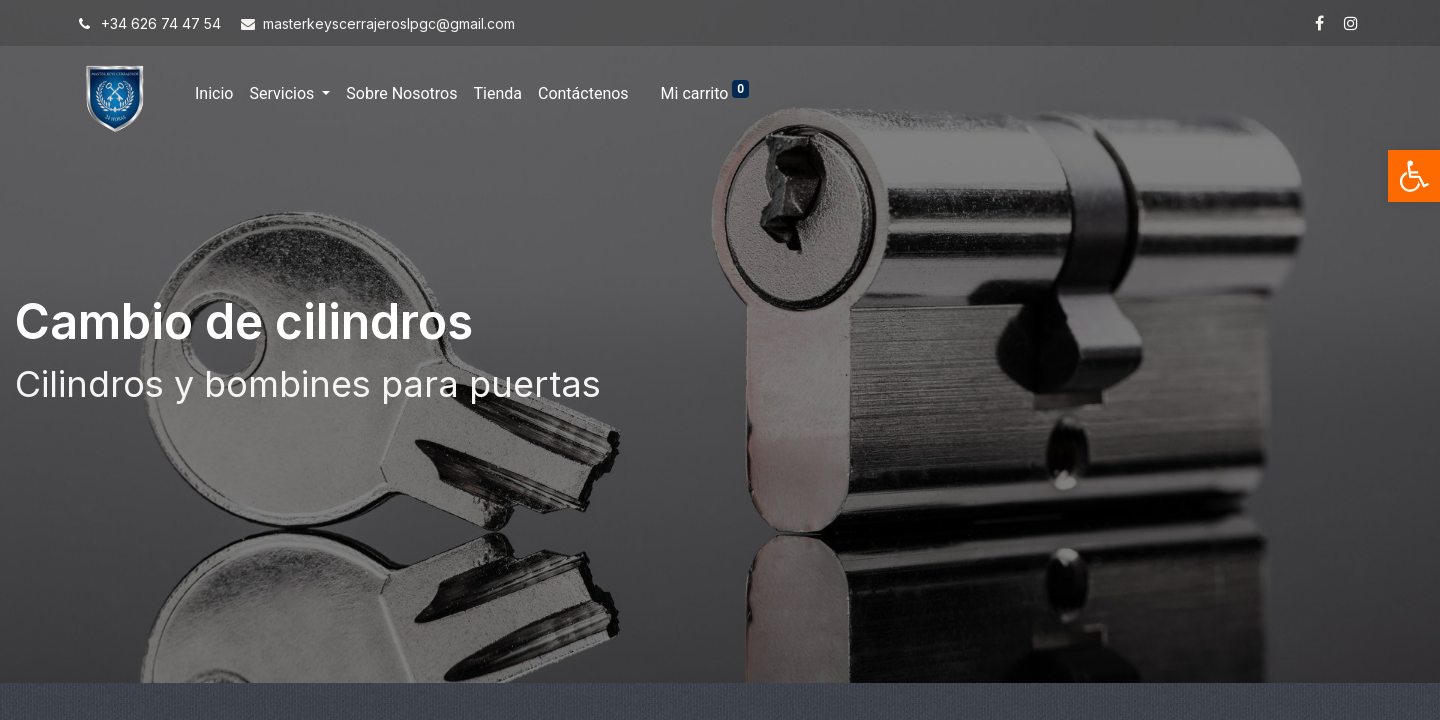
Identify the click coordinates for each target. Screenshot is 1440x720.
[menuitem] (214, 94)
